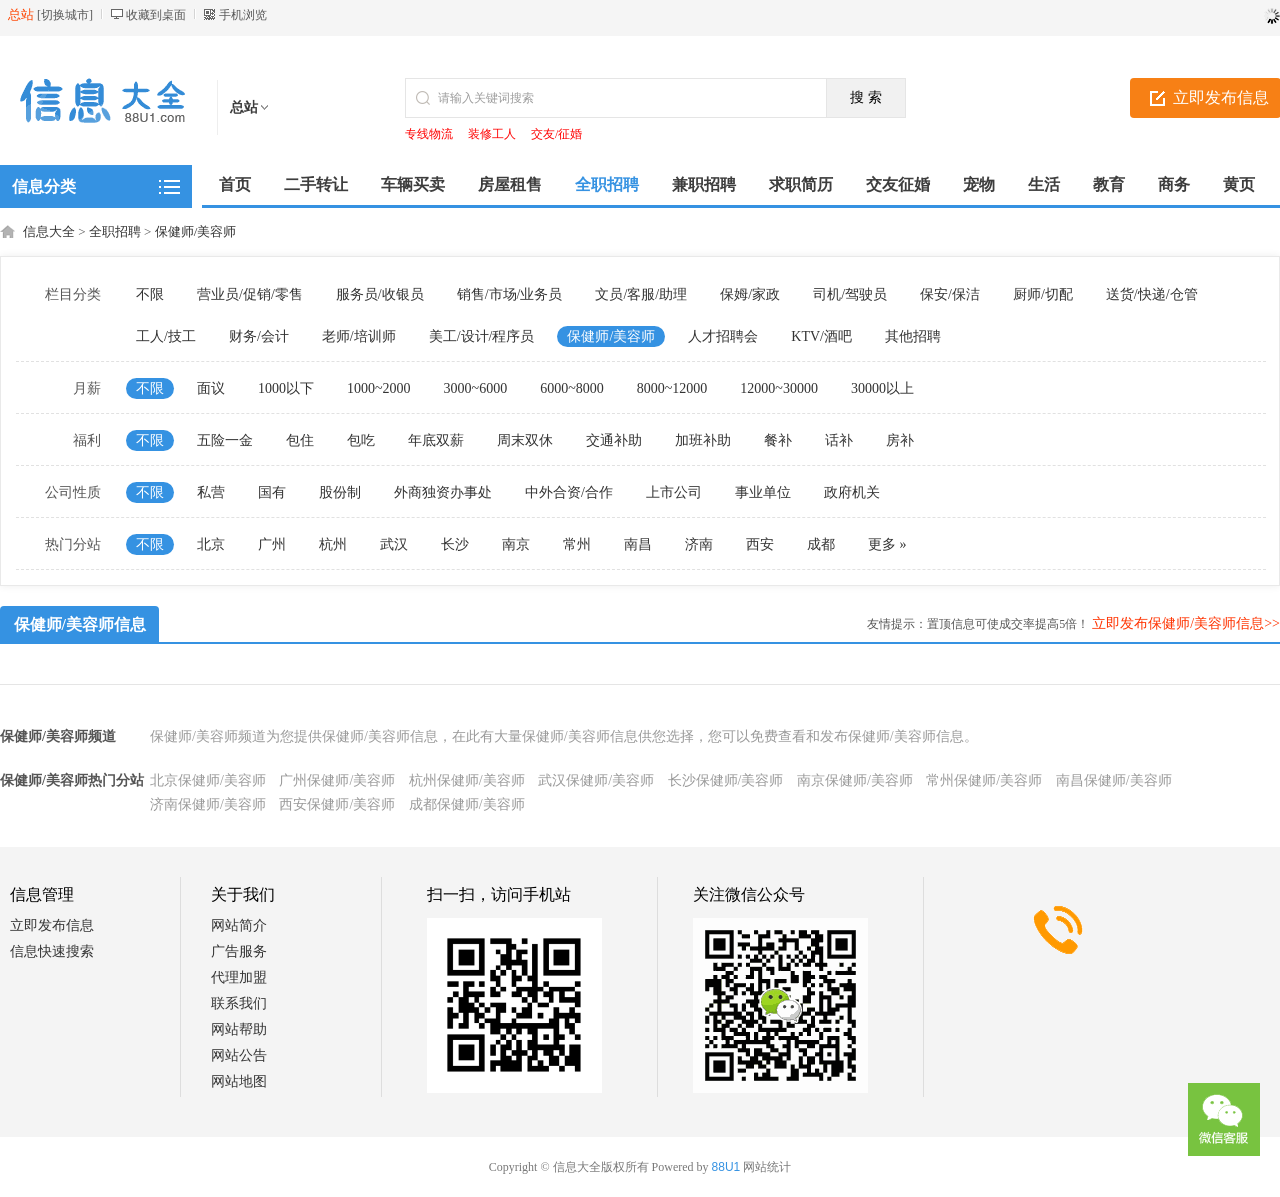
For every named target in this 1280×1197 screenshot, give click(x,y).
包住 (300, 440)
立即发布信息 (52, 925)
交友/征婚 (556, 134)
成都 (821, 544)
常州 (577, 544)
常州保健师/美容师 (984, 780)
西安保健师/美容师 (337, 804)
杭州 (333, 544)
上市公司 (674, 492)
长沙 (455, 544)
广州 (272, 544)
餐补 (778, 440)
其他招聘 (913, 336)
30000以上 (882, 388)
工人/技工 (166, 336)
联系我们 (239, 1003)
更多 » (887, 544)
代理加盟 (239, 977)
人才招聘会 (723, 336)
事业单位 (763, 492)
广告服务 (239, 951)
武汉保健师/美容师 (596, 780)
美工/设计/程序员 (482, 336)
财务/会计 (259, 336)
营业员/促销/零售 (250, 294)
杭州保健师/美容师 (467, 780)
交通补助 (614, 440)
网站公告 (239, 1055)
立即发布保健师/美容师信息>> (1186, 623)
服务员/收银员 (380, 294)
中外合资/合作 (569, 492)
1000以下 (286, 388)
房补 (900, 440)
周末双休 (525, 440)
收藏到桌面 (156, 15)
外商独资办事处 (443, 492)
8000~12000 (672, 388)
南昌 (638, 544)
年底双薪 (436, 440)
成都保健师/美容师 (467, 804)
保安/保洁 (950, 294)
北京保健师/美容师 (208, 780)
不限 (150, 294)
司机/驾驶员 (850, 294)
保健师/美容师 (196, 231)
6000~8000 (572, 388)
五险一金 (225, 440)
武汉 (394, 544)
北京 (211, 544)
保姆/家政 (750, 294)
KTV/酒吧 (821, 336)
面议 (211, 388)
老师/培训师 (359, 336)
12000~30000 (779, 388)
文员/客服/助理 (641, 294)
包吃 (361, 440)
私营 (211, 492)
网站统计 (767, 1167)
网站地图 (239, 1081)
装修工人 (492, 134)
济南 (699, 544)
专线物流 (429, 134)
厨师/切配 (1043, 294)
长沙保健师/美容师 (726, 780)
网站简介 (239, 925)
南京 (516, 544)
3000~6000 (476, 388)
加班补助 (703, 440)
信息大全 (49, 231)
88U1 (726, 1167)
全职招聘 (115, 231)
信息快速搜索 (52, 951)
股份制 (340, 492)
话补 (839, 440)
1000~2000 (379, 388)
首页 (235, 184)
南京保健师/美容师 (855, 780)
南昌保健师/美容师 (1114, 780)
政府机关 (852, 492)
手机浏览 (243, 15)
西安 (760, 544)
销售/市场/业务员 (510, 294)
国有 (272, 492)
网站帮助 (239, 1029)
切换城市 (65, 15)
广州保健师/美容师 (337, 780)
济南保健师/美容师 (208, 804)
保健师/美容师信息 (80, 624)
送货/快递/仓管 (1152, 294)
